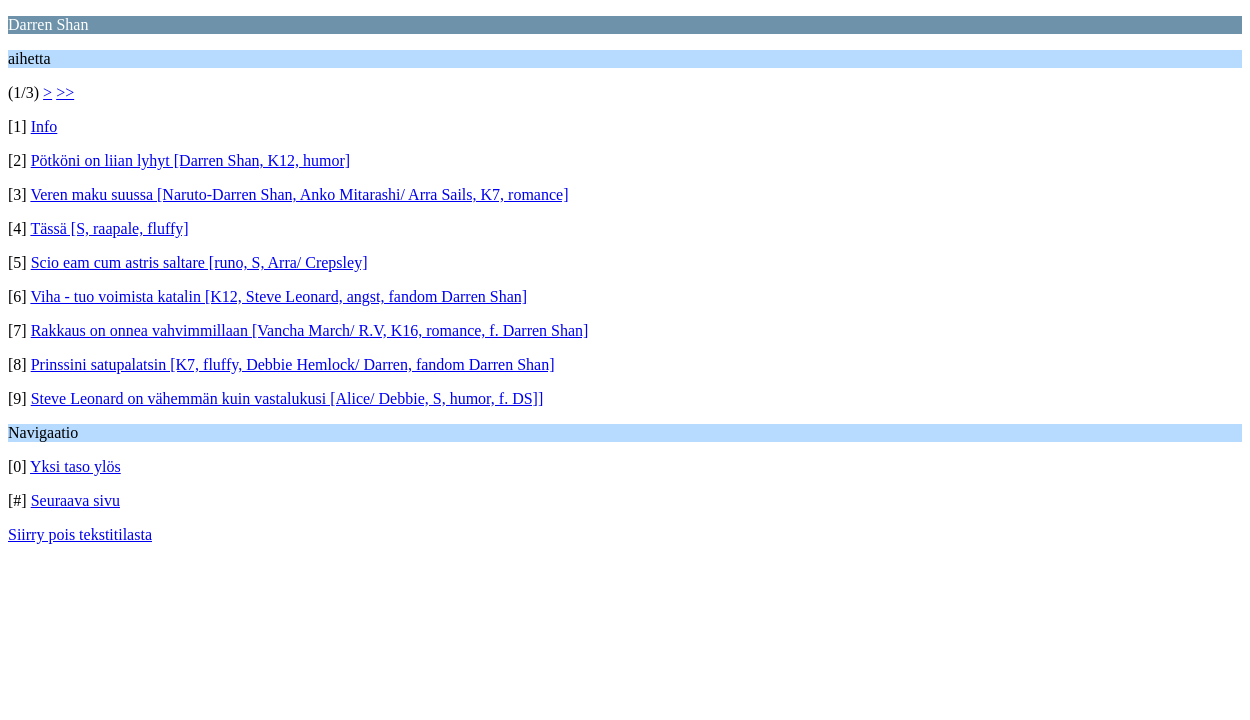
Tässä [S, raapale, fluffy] (109, 228)
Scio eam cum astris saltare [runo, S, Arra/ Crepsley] (199, 262)
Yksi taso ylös (75, 466)
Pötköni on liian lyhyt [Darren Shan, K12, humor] (191, 160)
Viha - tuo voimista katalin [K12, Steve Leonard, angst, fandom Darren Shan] (278, 296)
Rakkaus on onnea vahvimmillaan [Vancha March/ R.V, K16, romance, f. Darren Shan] (310, 330)
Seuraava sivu (75, 500)
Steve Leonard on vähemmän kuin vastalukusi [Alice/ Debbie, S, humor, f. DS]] (287, 398)
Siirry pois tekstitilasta (80, 534)
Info (44, 126)
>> (65, 92)
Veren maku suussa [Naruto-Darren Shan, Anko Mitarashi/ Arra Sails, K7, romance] (299, 194)
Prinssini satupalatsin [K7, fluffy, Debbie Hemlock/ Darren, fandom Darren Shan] (293, 364)
